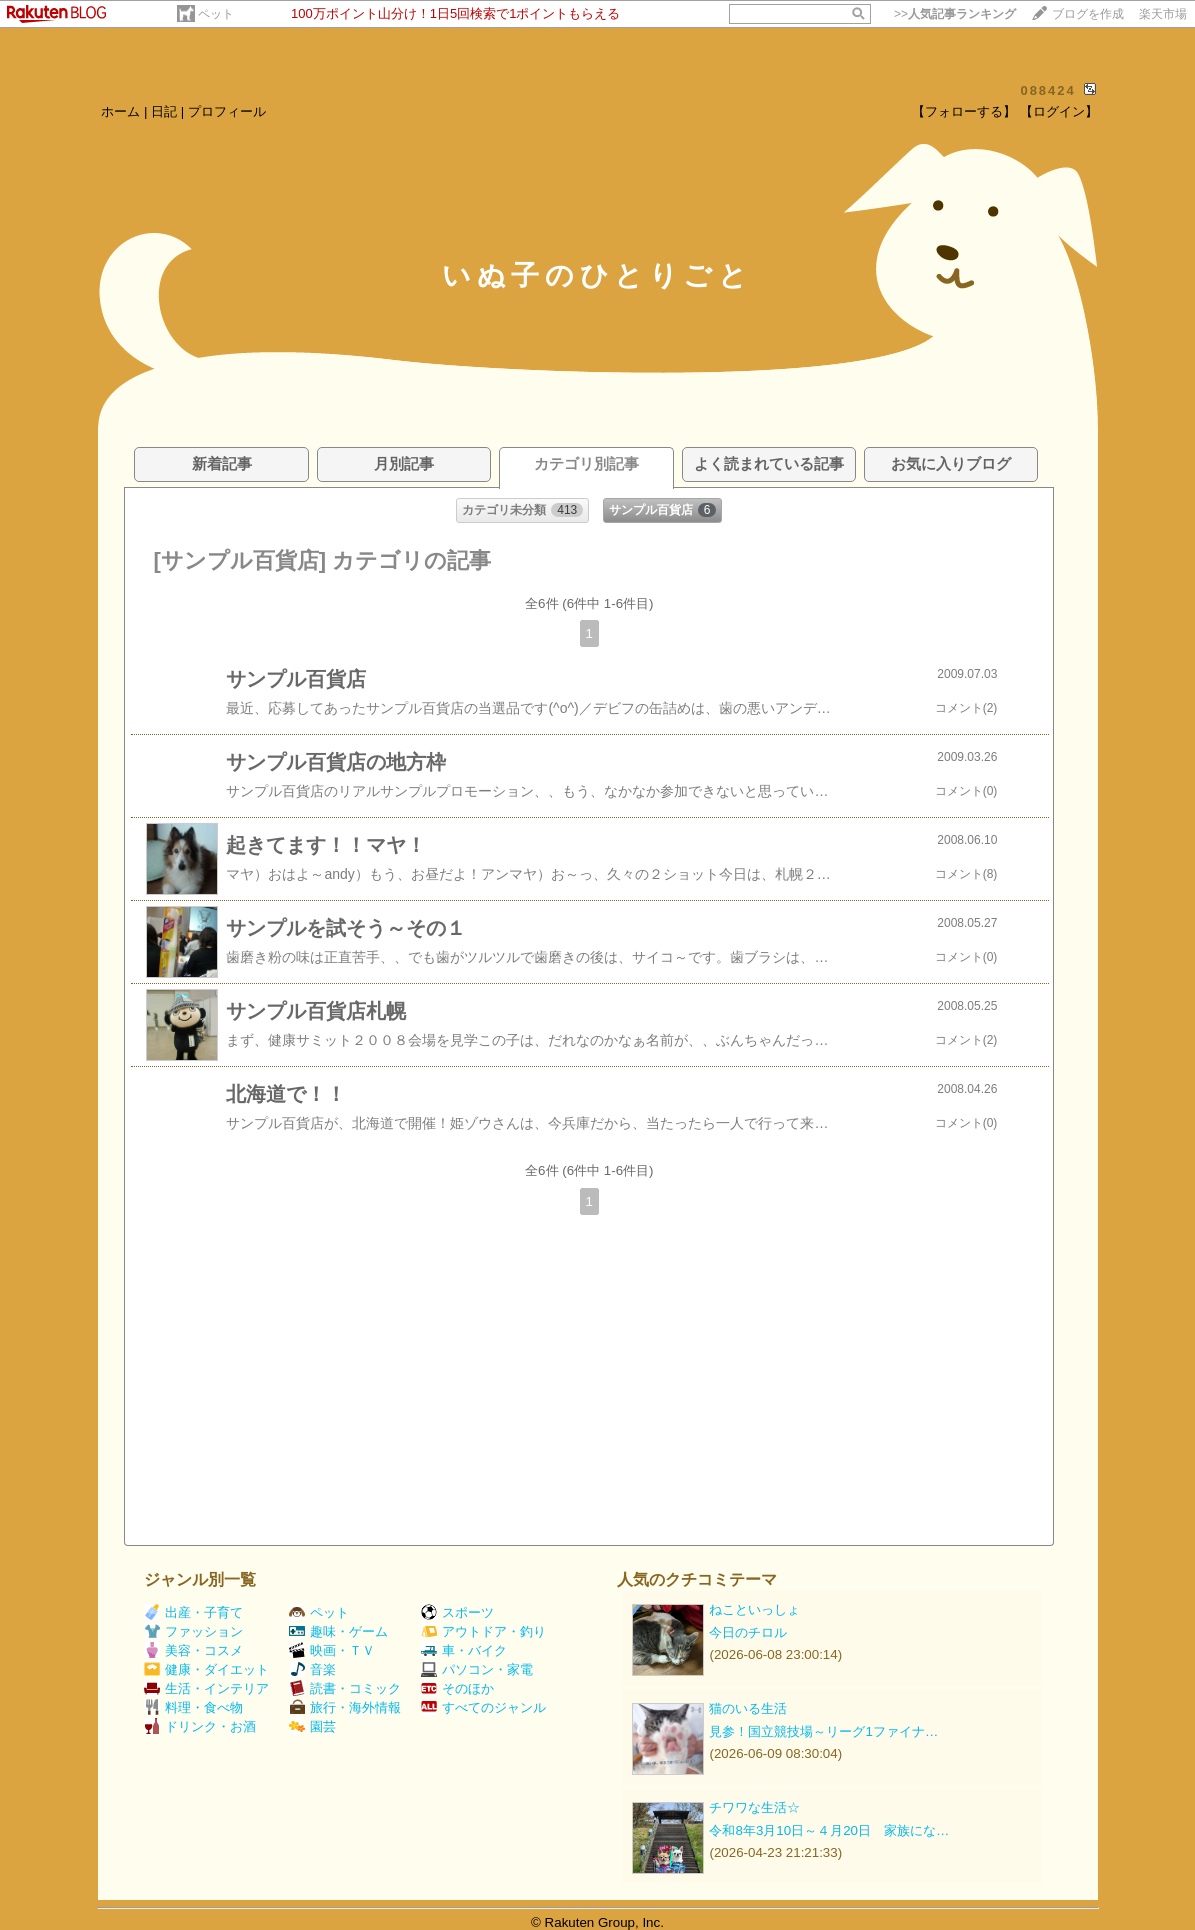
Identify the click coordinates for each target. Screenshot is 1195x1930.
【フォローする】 (964, 111)
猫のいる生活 (748, 1708)
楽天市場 (1163, 14)
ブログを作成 (1088, 14)
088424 (1047, 90)
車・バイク (464, 1650)
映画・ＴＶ (332, 1650)
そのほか (457, 1688)
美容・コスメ (193, 1650)
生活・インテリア (206, 1688)
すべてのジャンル (483, 1707)
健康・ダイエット (206, 1669)
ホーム (120, 111)
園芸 (312, 1726)
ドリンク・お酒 (200, 1726)
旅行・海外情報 (345, 1707)
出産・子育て (193, 1612)
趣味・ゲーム (338, 1631)
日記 (164, 111)
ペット (216, 14)
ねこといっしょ (754, 1609)
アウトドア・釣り (483, 1631)
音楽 (312, 1669)
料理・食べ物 (193, 1707)
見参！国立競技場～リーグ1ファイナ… (823, 1731)
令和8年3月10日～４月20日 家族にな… (829, 1830)
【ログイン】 (1059, 111)
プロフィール (227, 111)
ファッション (193, 1631)
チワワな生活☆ (754, 1807)
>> (955, 14)
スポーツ (457, 1612)
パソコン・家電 (477, 1669)
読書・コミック (345, 1688)
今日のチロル (748, 1632)
